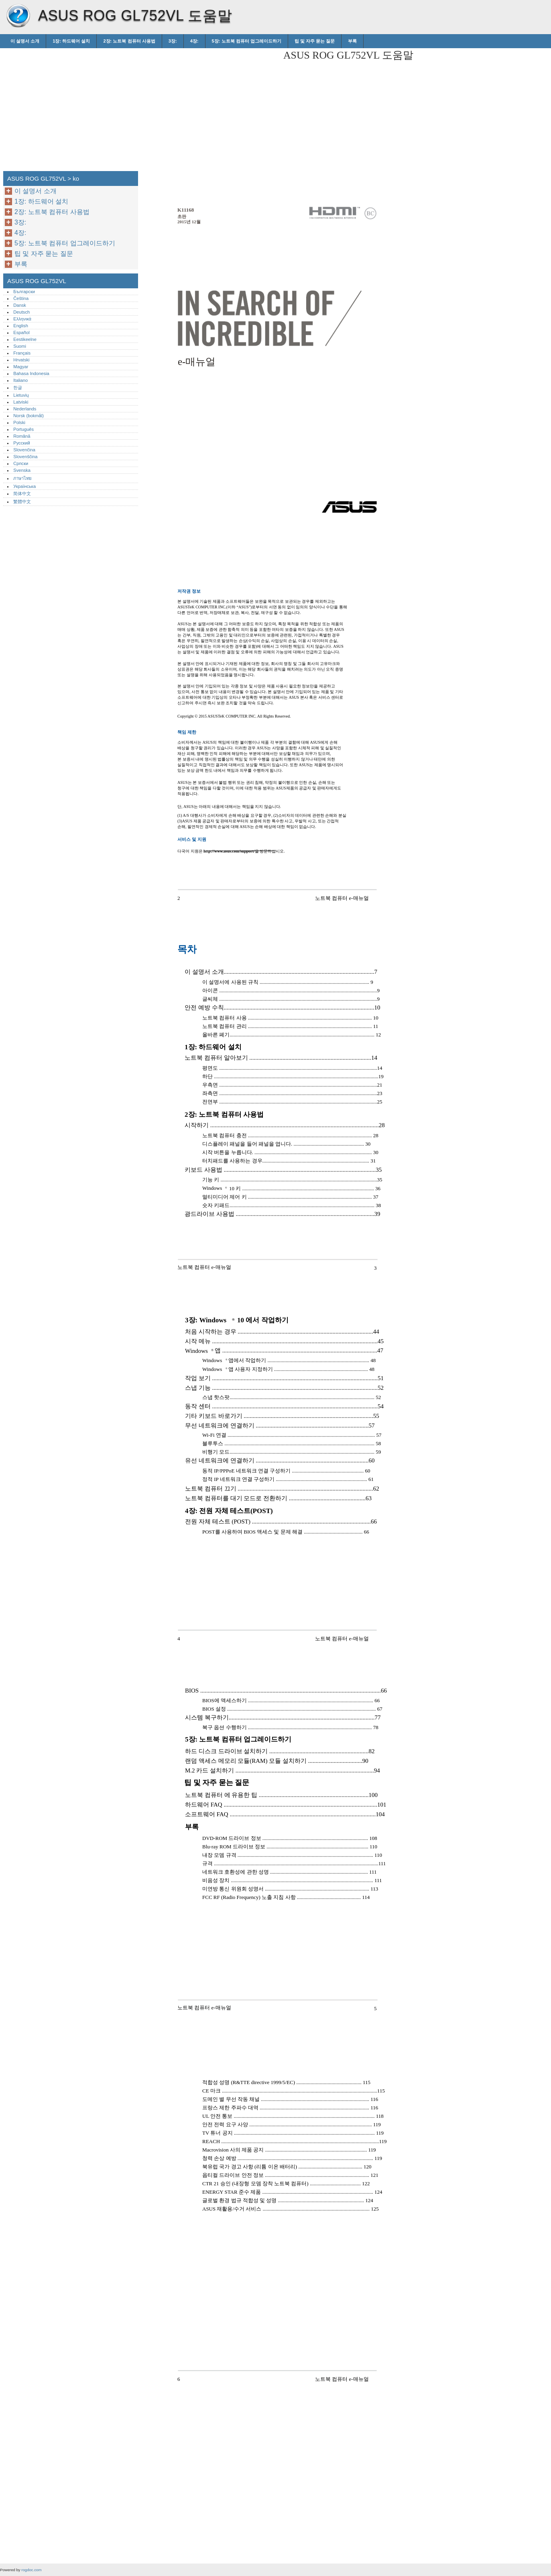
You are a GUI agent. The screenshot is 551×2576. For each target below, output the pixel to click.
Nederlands (24, 408)
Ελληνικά (22, 318)
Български (24, 291)
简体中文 (22, 493)
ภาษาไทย (22, 478)
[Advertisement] (209, 104)
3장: (173, 41)
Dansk (19, 305)
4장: (194, 41)
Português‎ (23, 429)
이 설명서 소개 (24, 41)
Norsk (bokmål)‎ (28, 415)
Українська (24, 486)
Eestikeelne (25, 339)
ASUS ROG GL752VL (18, 16)
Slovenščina (25, 456)
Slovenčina (24, 449)
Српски (20, 463)
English (20, 325)
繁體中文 (22, 501)
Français (21, 353)
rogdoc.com (31, 2570)
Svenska (21, 470)
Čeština (20, 298)
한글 (17, 387)
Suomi (19, 346)
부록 (352, 41)
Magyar (20, 366)
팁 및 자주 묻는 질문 (315, 41)
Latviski (20, 402)
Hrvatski (21, 359)
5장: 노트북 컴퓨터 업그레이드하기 (246, 41)
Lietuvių (21, 395)
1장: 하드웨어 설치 (71, 41)
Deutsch (21, 312)
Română (21, 436)
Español (21, 332)
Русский (21, 443)
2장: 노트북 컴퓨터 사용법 (129, 41)
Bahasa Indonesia (31, 373)
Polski (19, 422)
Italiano (20, 380)
